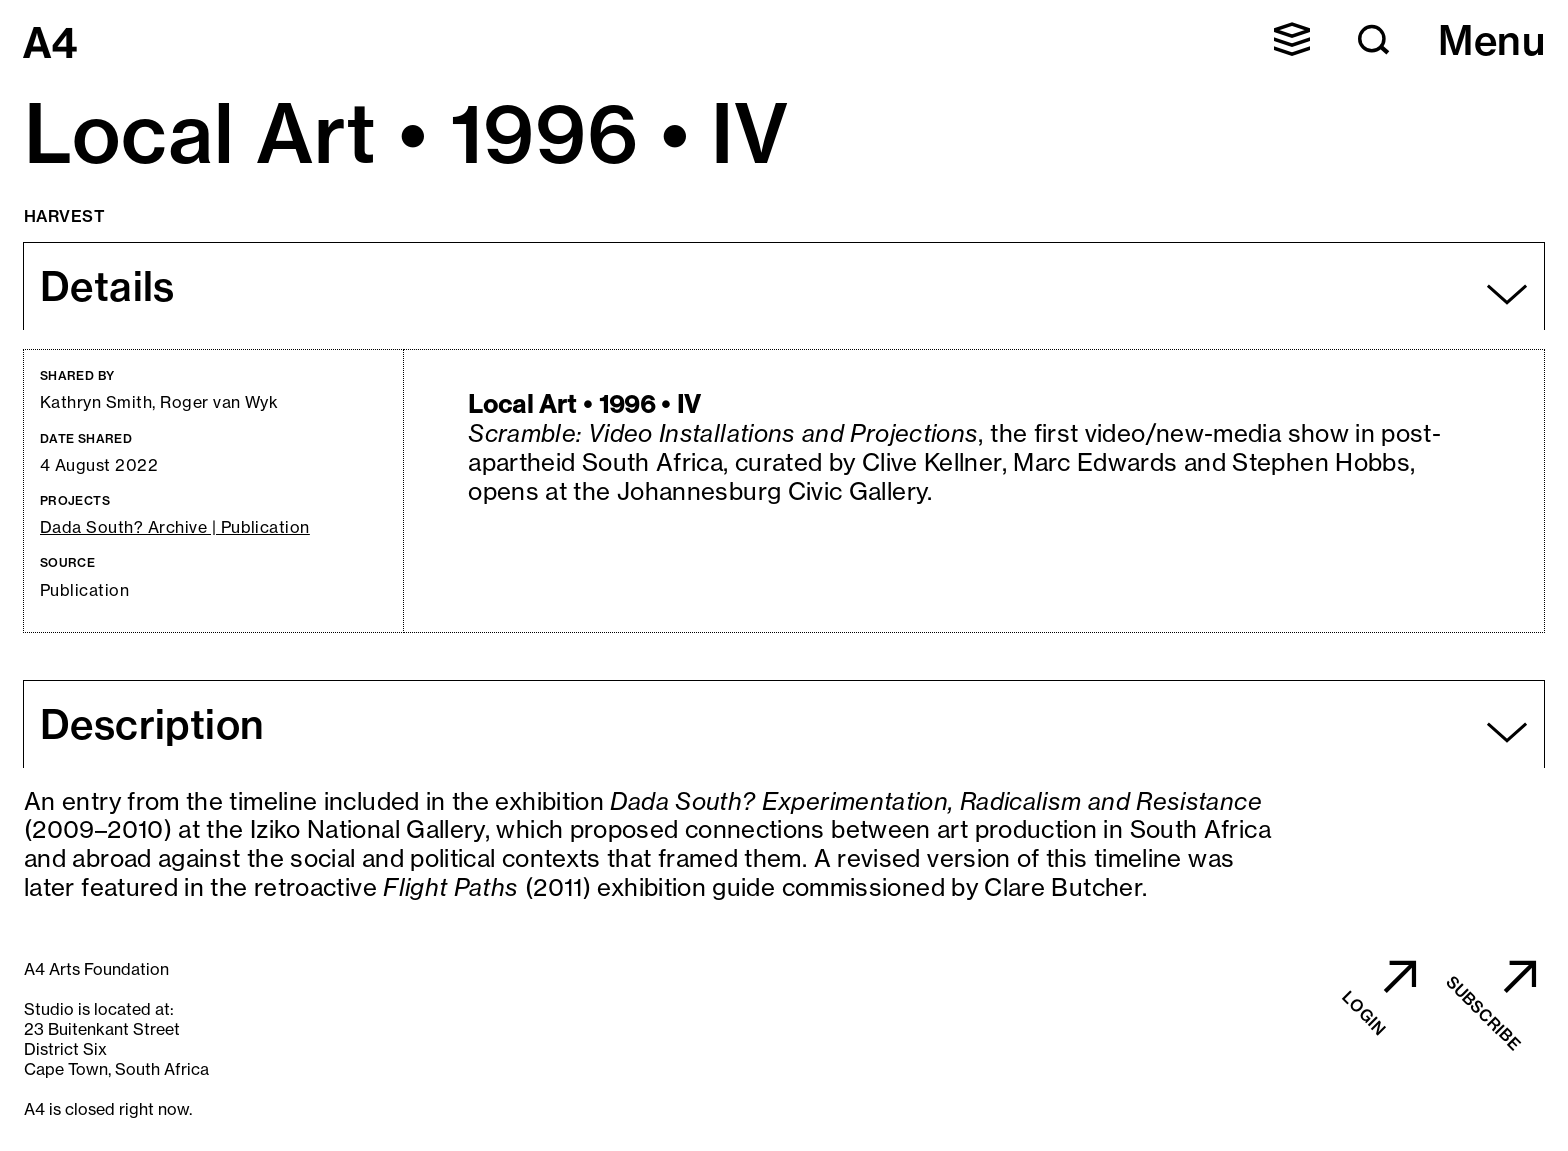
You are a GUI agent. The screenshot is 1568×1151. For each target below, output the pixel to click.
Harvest (64, 216)
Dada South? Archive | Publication (175, 527)
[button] (1292, 39)
